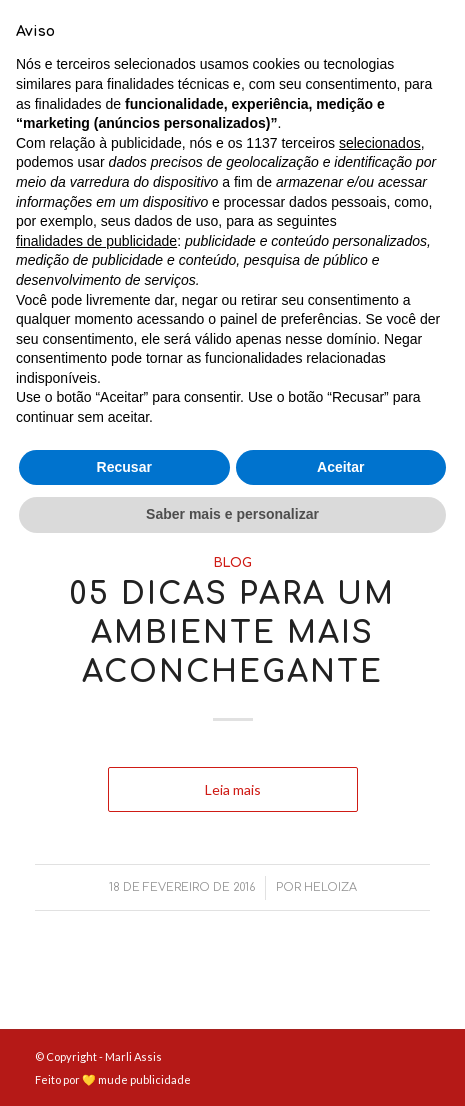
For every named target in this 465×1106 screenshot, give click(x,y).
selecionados (380, 694)
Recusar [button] (124, 1018)
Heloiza (330, 481)
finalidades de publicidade (96, 792)
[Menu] (402, 40)
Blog (233, 196)
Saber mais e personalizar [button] (232, 1065)
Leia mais (233, 383)
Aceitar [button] (340, 1018)
